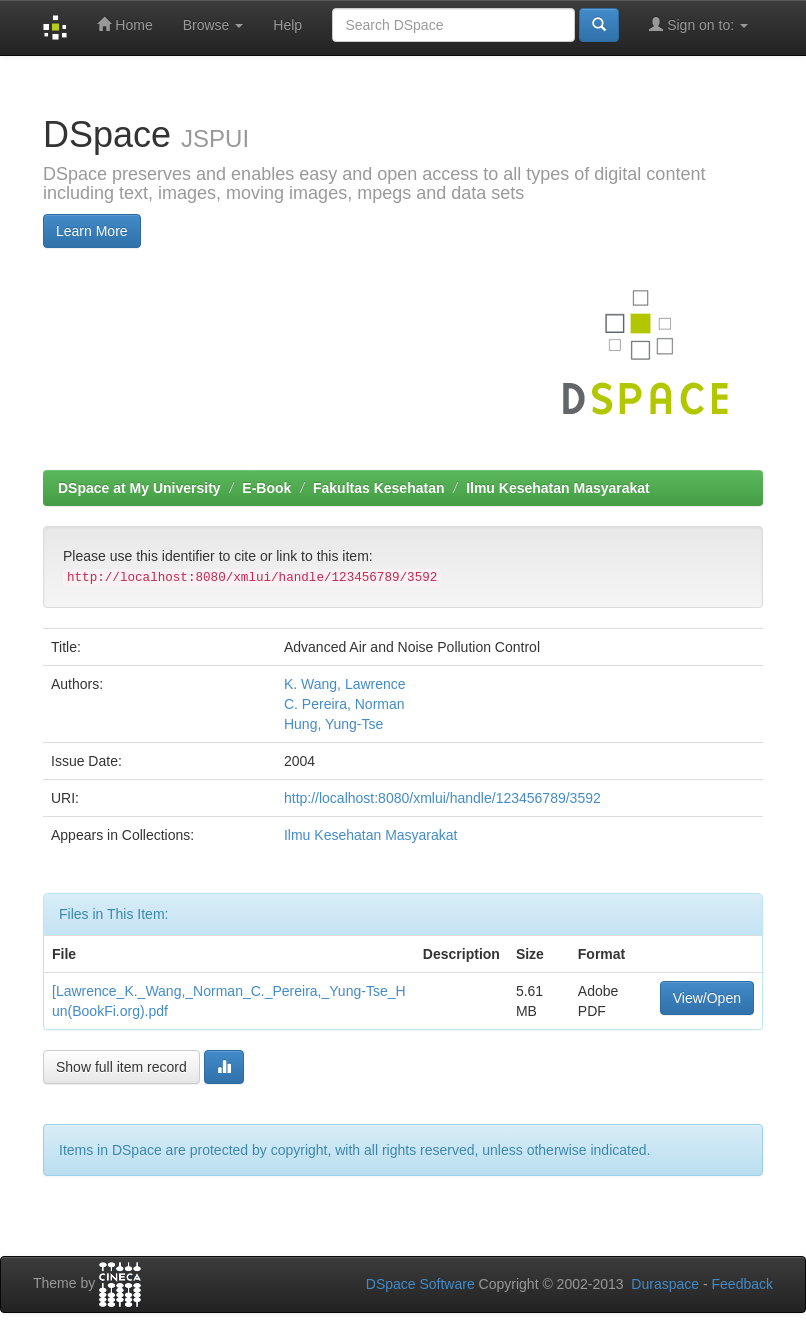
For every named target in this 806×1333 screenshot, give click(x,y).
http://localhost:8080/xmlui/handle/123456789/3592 (442, 798)
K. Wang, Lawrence (345, 684)
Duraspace (665, 1284)
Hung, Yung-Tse (333, 724)
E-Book (266, 488)
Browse (213, 25)
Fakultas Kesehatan (379, 488)
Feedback (742, 1284)
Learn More (92, 231)
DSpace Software (420, 1284)
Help (287, 25)
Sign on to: (698, 24)
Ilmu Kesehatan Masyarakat (558, 488)
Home (124, 24)
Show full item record (121, 1067)
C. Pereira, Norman (344, 704)
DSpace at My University (139, 488)
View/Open (707, 998)
